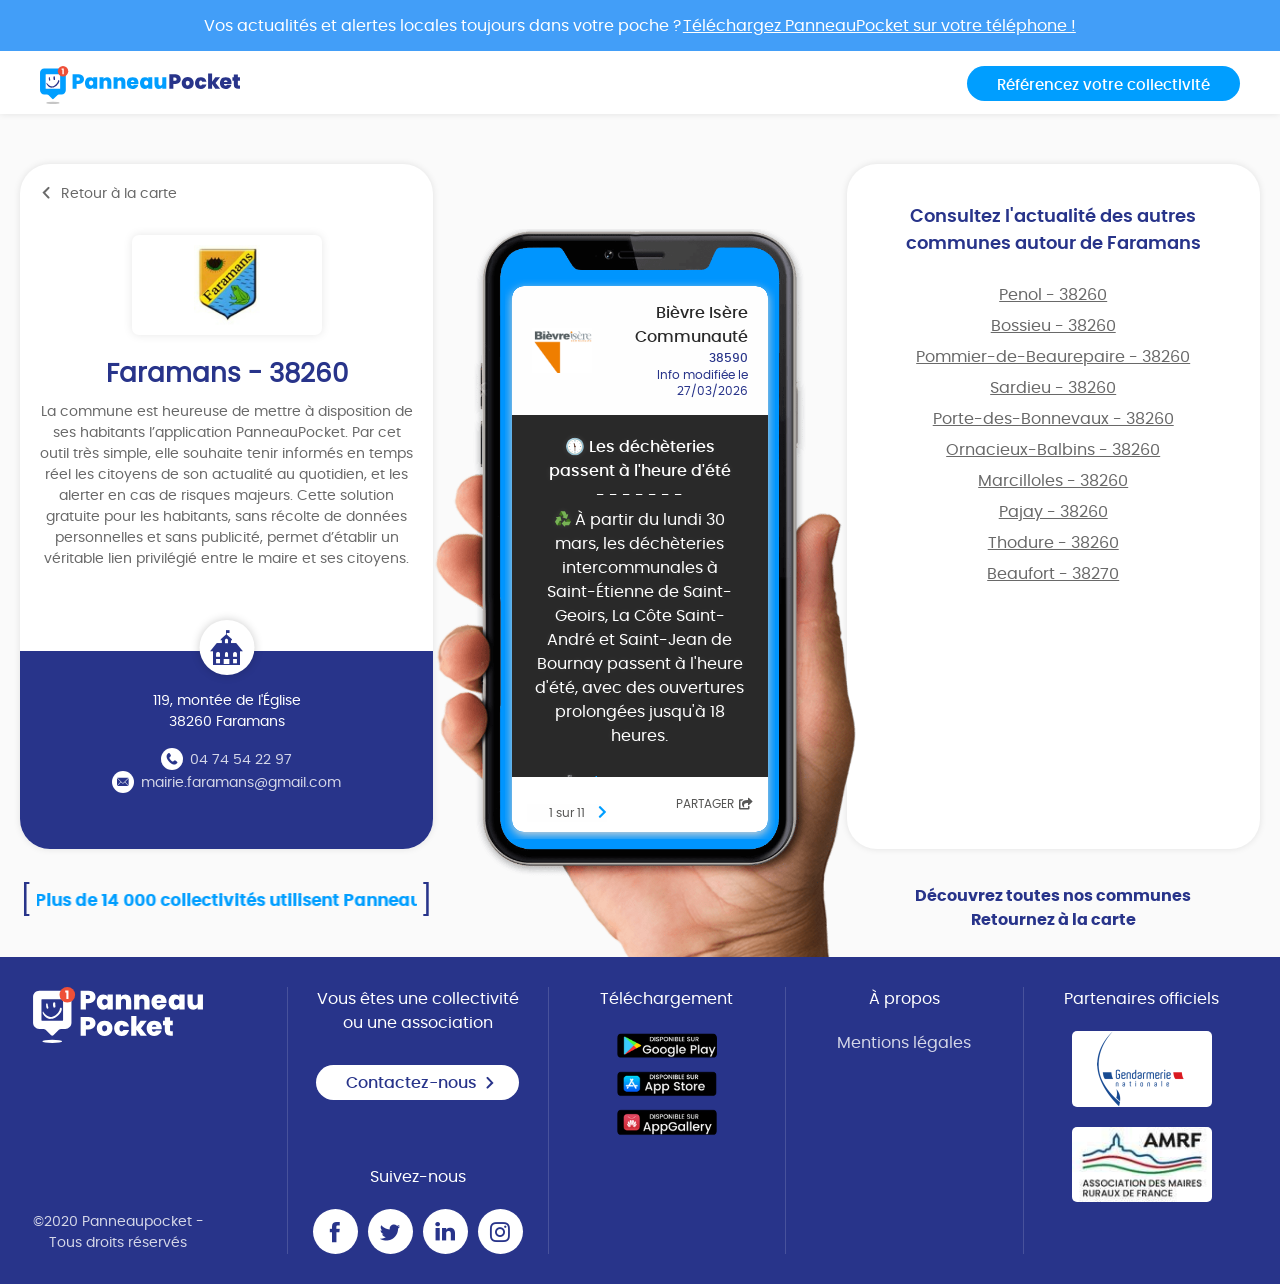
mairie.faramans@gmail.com (241, 783)
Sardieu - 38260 (1053, 388)
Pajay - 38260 (1053, 512)
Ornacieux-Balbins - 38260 (1053, 450)
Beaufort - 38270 (1053, 574)
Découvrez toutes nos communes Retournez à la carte (1053, 908)
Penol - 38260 (1053, 295)
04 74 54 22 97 (241, 760)
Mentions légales (904, 1043)
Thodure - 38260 (1053, 543)
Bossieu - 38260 (1053, 326)
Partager (714, 804)
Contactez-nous (421, 1083)
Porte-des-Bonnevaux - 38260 (1053, 419)
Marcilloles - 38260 (1053, 481)
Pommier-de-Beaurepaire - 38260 (1053, 357)
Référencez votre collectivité (1103, 85)
